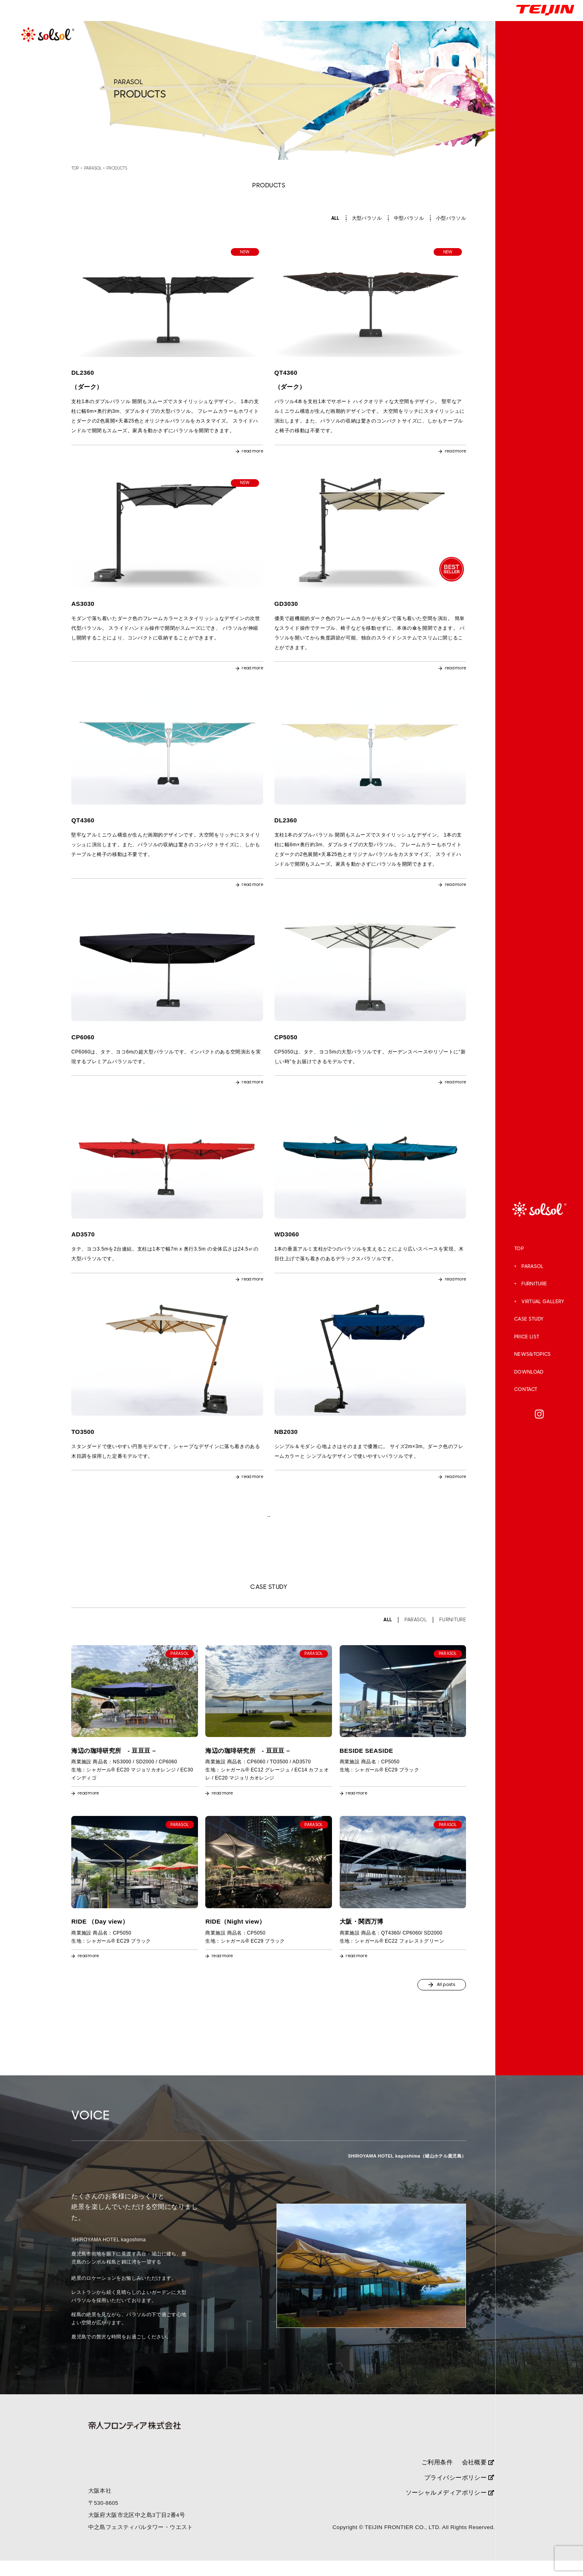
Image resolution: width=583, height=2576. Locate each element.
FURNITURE (534, 1284)
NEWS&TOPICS (532, 1354)
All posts (438, 1998)
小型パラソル (451, 218)
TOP (519, 1248)
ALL (335, 218)
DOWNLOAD (529, 1372)
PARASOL (532, 1266)
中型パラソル (409, 218)
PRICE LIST (527, 1337)
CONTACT (526, 1389)
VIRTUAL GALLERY (542, 1301)
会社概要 (478, 2477)
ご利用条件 (437, 2477)
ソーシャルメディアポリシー (450, 2507)
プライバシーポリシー (459, 2492)
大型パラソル (367, 218)
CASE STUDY (529, 1319)
